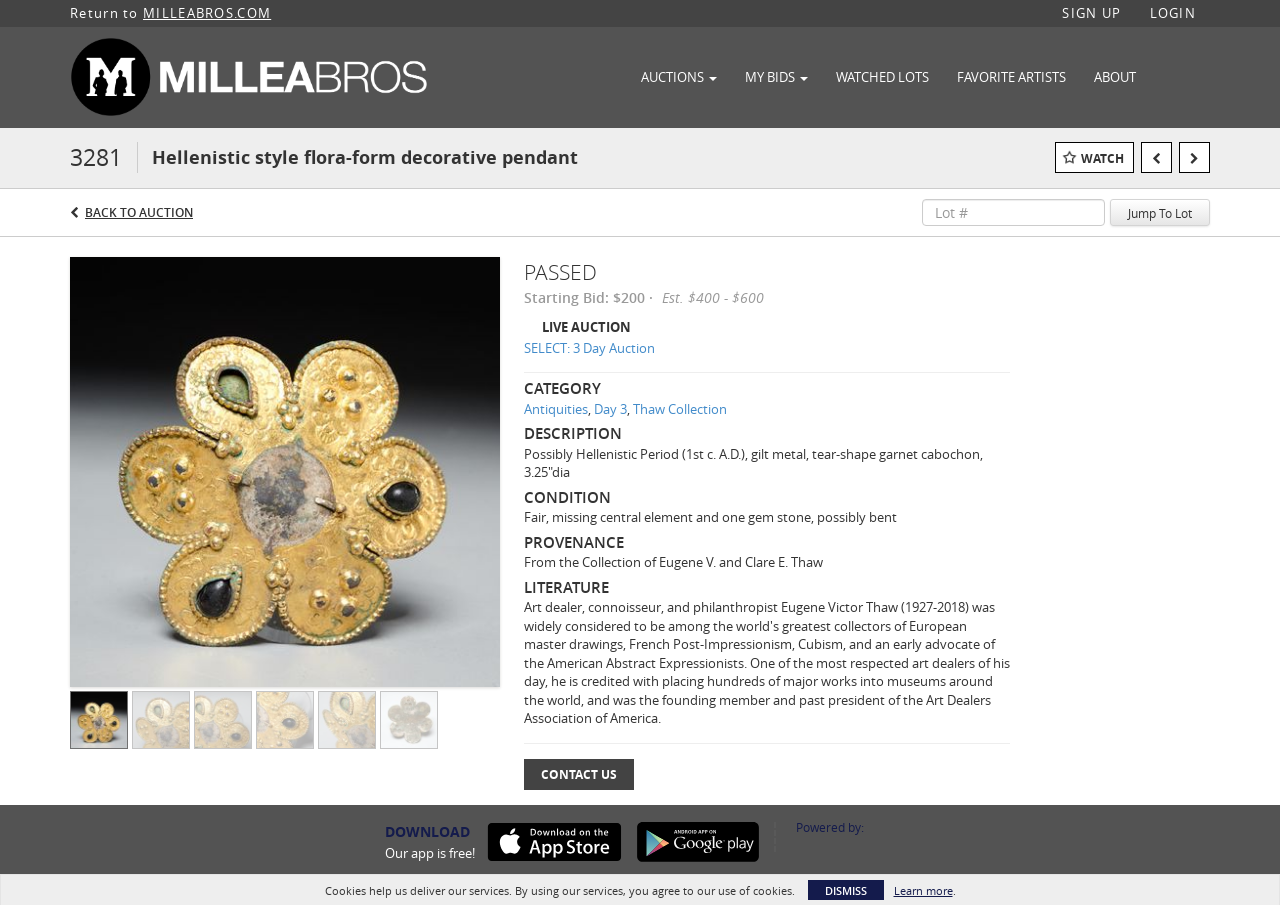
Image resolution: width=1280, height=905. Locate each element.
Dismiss (846, 890)
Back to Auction (139, 212)
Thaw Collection (680, 409)
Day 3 (610, 409)
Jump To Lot (1160, 213)
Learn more (923, 890)
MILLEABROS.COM (207, 13)
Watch (1102, 158)
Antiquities (556, 409)
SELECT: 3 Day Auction (589, 348)
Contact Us (579, 774)
